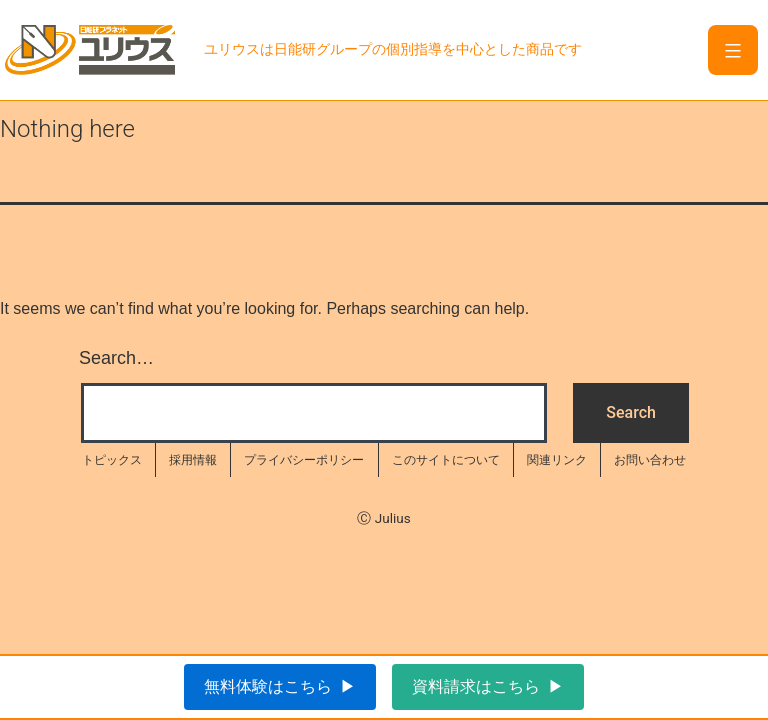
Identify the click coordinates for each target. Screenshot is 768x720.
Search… (116, 358)
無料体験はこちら (268, 686)
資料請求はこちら (476, 686)
